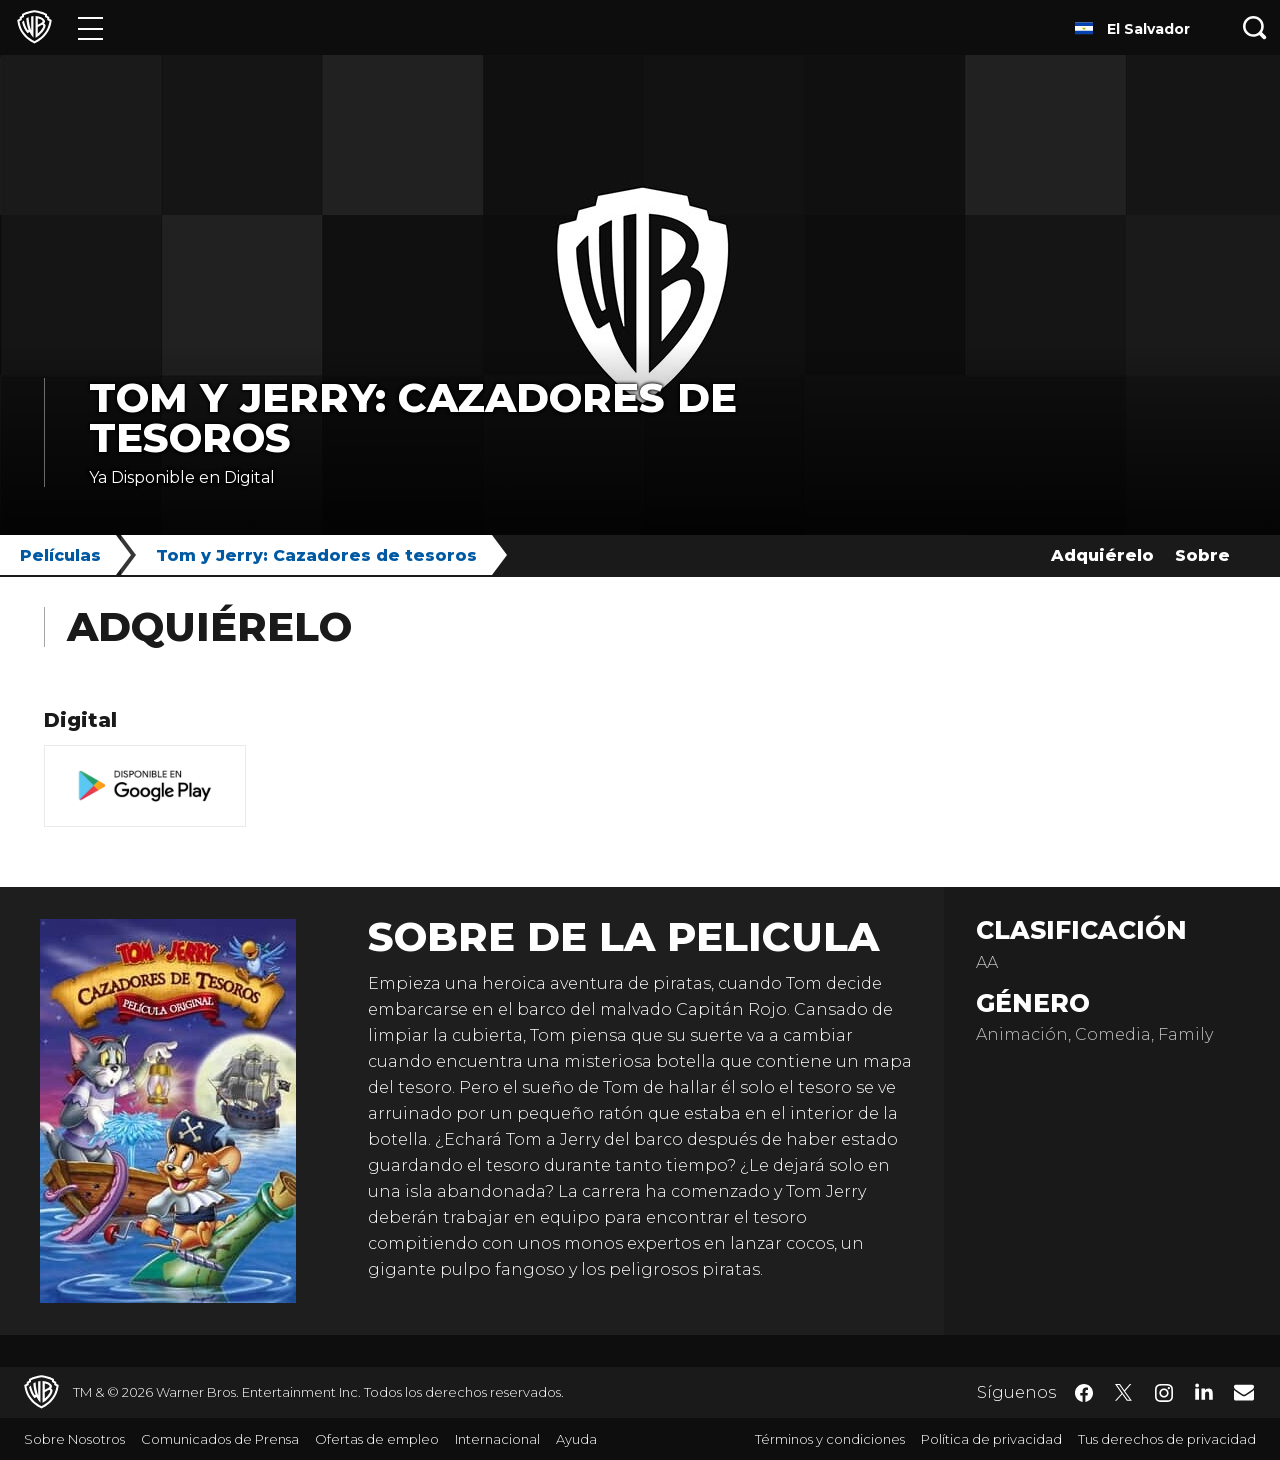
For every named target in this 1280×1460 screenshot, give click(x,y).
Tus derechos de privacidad (1167, 1439)
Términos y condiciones (830, 1439)
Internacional (497, 1439)
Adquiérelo (1102, 555)
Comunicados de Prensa (220, 1439)
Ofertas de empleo (377, 1439)
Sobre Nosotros (74, 1439)
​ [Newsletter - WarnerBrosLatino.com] (1244, 1392)
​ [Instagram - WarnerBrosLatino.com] (1164, 1393)
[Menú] (90, 27)
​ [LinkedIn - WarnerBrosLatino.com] (1204, 1391)
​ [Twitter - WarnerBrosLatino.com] (1124, 1393)
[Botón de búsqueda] (1255, 27)
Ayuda (576, 1439)
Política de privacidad (991, 1439)
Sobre (1202, 555)
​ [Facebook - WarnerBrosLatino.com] (1084, 1393)
